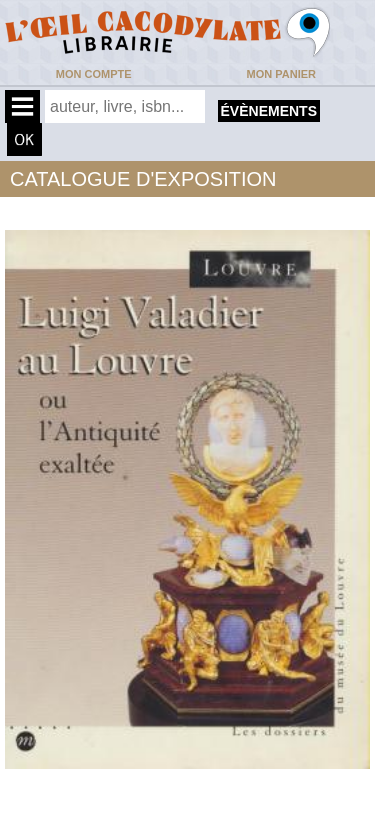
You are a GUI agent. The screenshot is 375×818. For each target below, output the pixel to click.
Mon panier (281, 74)
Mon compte (94, 74)
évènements (269, 111)
